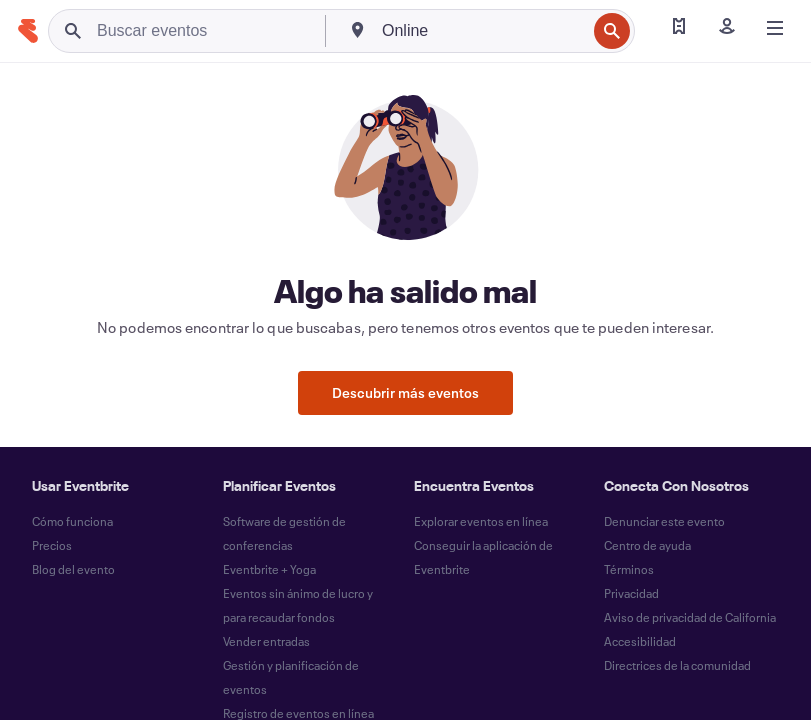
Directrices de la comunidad (677, 665)
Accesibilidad (640, 641)
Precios (52, 545)
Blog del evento (73, 569)
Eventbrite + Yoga (269, 569)
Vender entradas (266, 641)
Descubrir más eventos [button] (405, 392)
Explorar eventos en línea (481, 521)
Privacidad (631, 593)
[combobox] (482, 31)
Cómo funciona (72, 521)
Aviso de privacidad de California (690, 617)
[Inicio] (28, 31)
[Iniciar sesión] (727, 28)
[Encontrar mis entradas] (679, 28)
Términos (629, 569)
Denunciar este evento (664, 521)
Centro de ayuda (647, 545)
